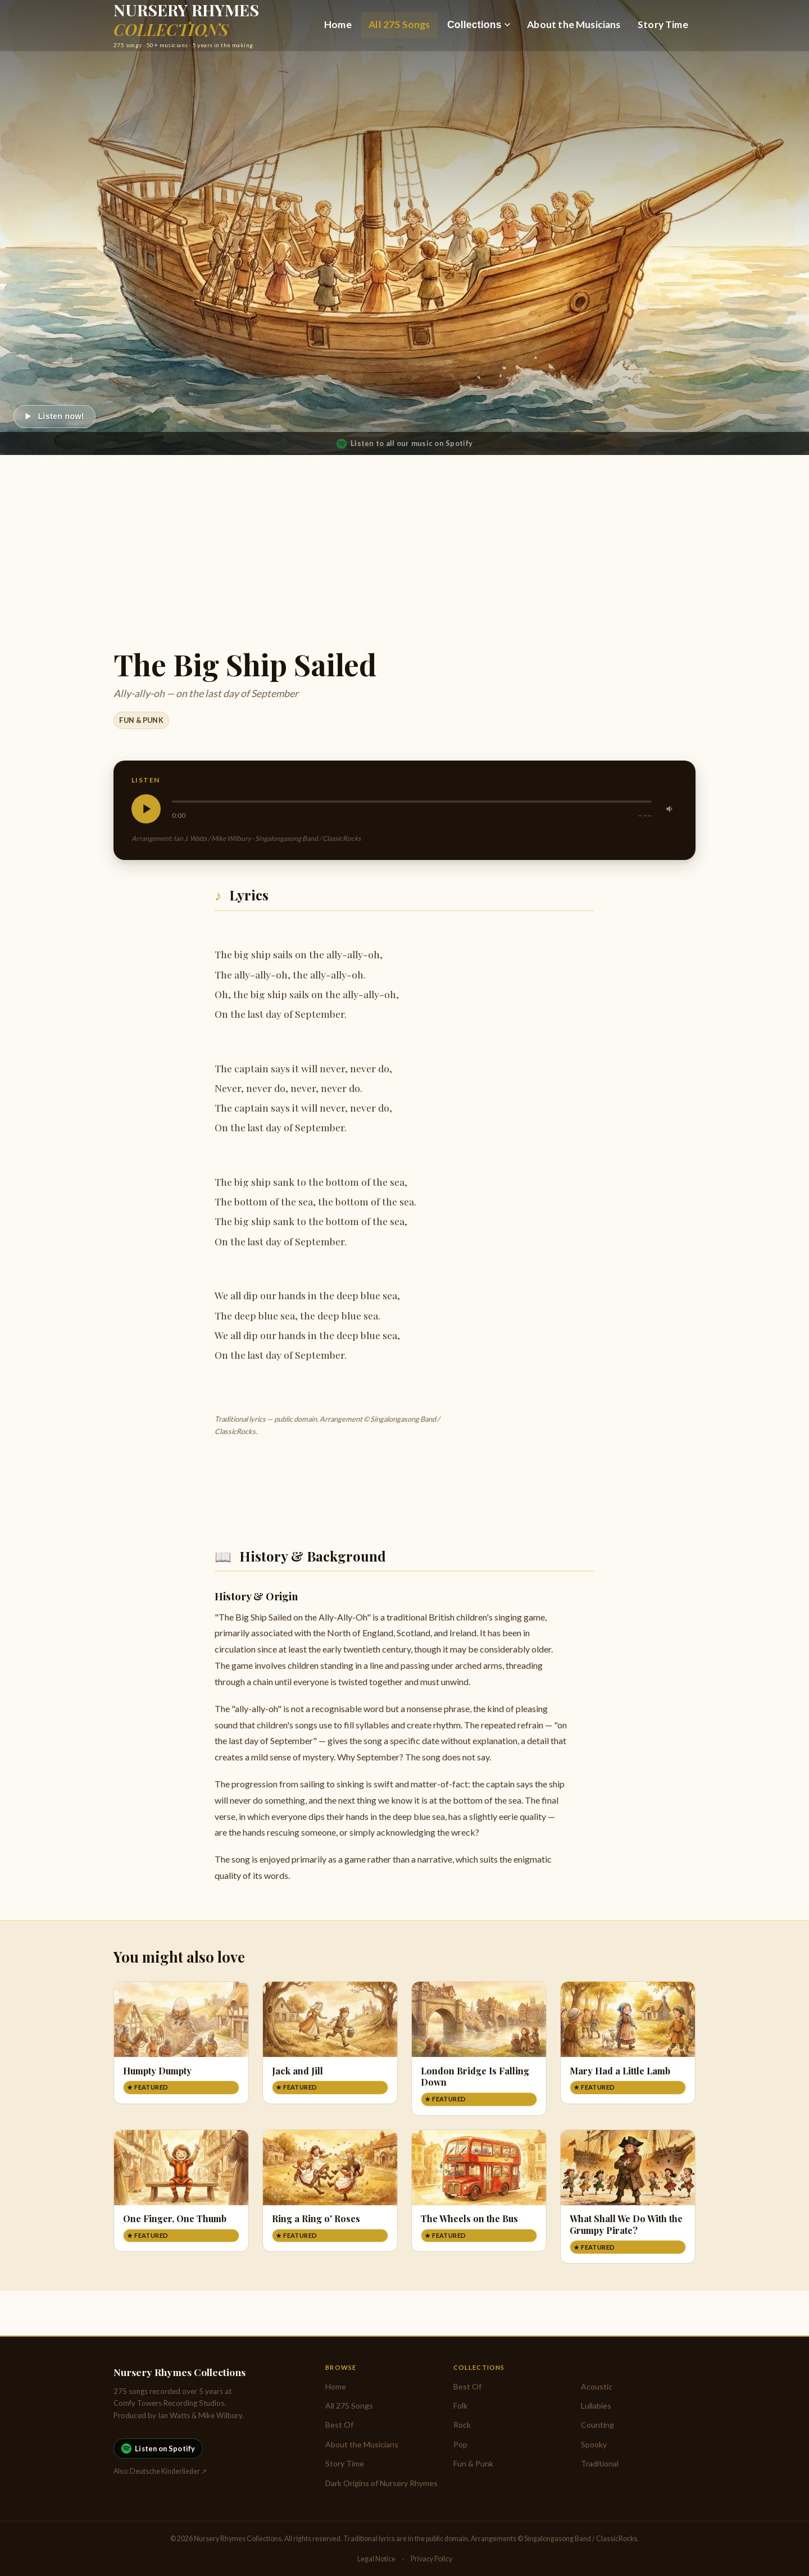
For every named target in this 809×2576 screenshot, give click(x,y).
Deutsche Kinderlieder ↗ (168, 2471)
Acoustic (596, 2386)
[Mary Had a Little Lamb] (628, 2042)
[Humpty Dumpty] (181, 2042)
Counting (597, 2424)
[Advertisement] (404, 539)
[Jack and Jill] (330, 2042)
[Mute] (670, 809)
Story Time (663, 24)
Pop (460, 2444)
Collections (478, 24)
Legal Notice (376, 2559)
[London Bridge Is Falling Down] (479, 2048)
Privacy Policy (431, 2559)
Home (338, 24)
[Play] (54, 416)
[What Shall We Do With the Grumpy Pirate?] (628, 2196)
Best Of (339, 2424)
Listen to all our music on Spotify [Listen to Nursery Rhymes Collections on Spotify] (404, 444)
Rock (462, 2424)
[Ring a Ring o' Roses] (330, 2190)
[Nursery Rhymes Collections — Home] (186, 25)
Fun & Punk (141, 720)
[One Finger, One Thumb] (181, 2190)
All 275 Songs (399, 24)
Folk (460, 2405)
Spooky (594, 2444)
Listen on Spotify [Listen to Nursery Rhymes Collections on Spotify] (158, 2448)
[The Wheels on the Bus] (479, 2190)
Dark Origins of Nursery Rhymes (381, 2483)
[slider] (412, 801)
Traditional (600, 2463)
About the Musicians (573, 24)
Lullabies (596, 2405)
